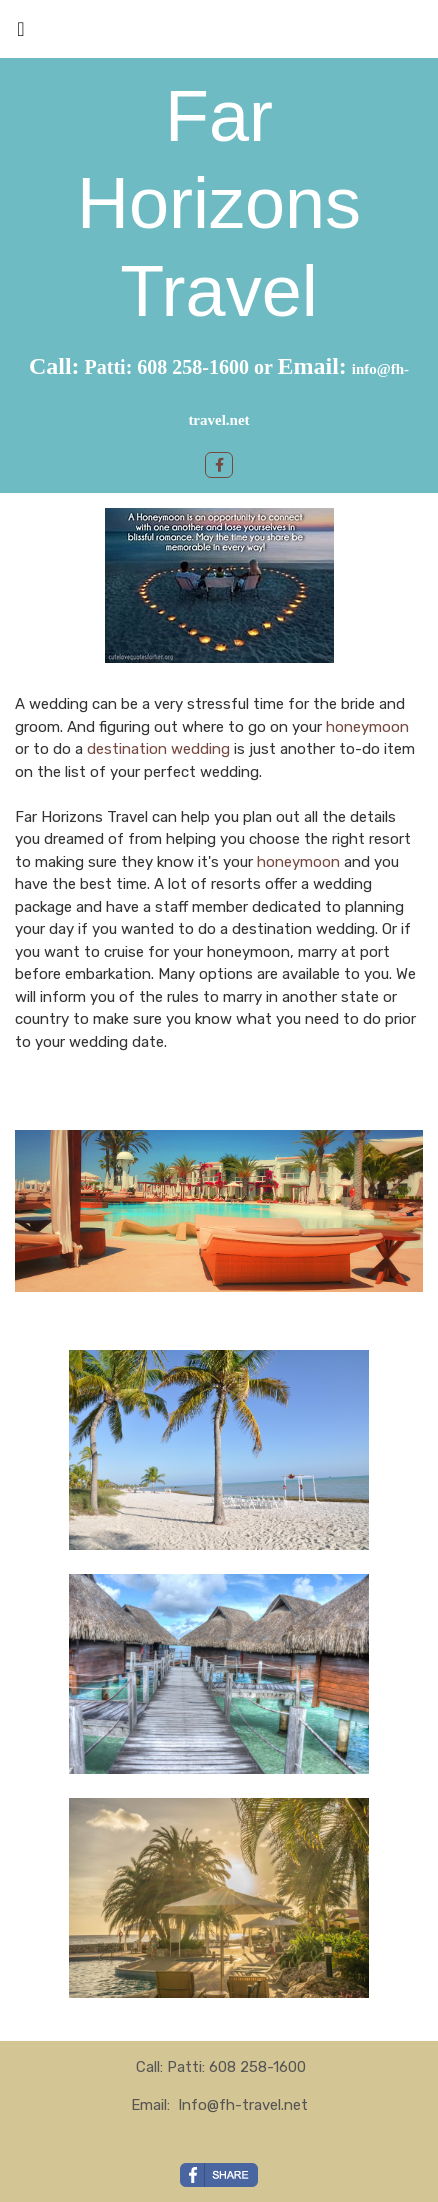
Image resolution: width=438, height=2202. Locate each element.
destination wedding (160, 749)
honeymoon (367, 727)
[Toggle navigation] (21, 34)
